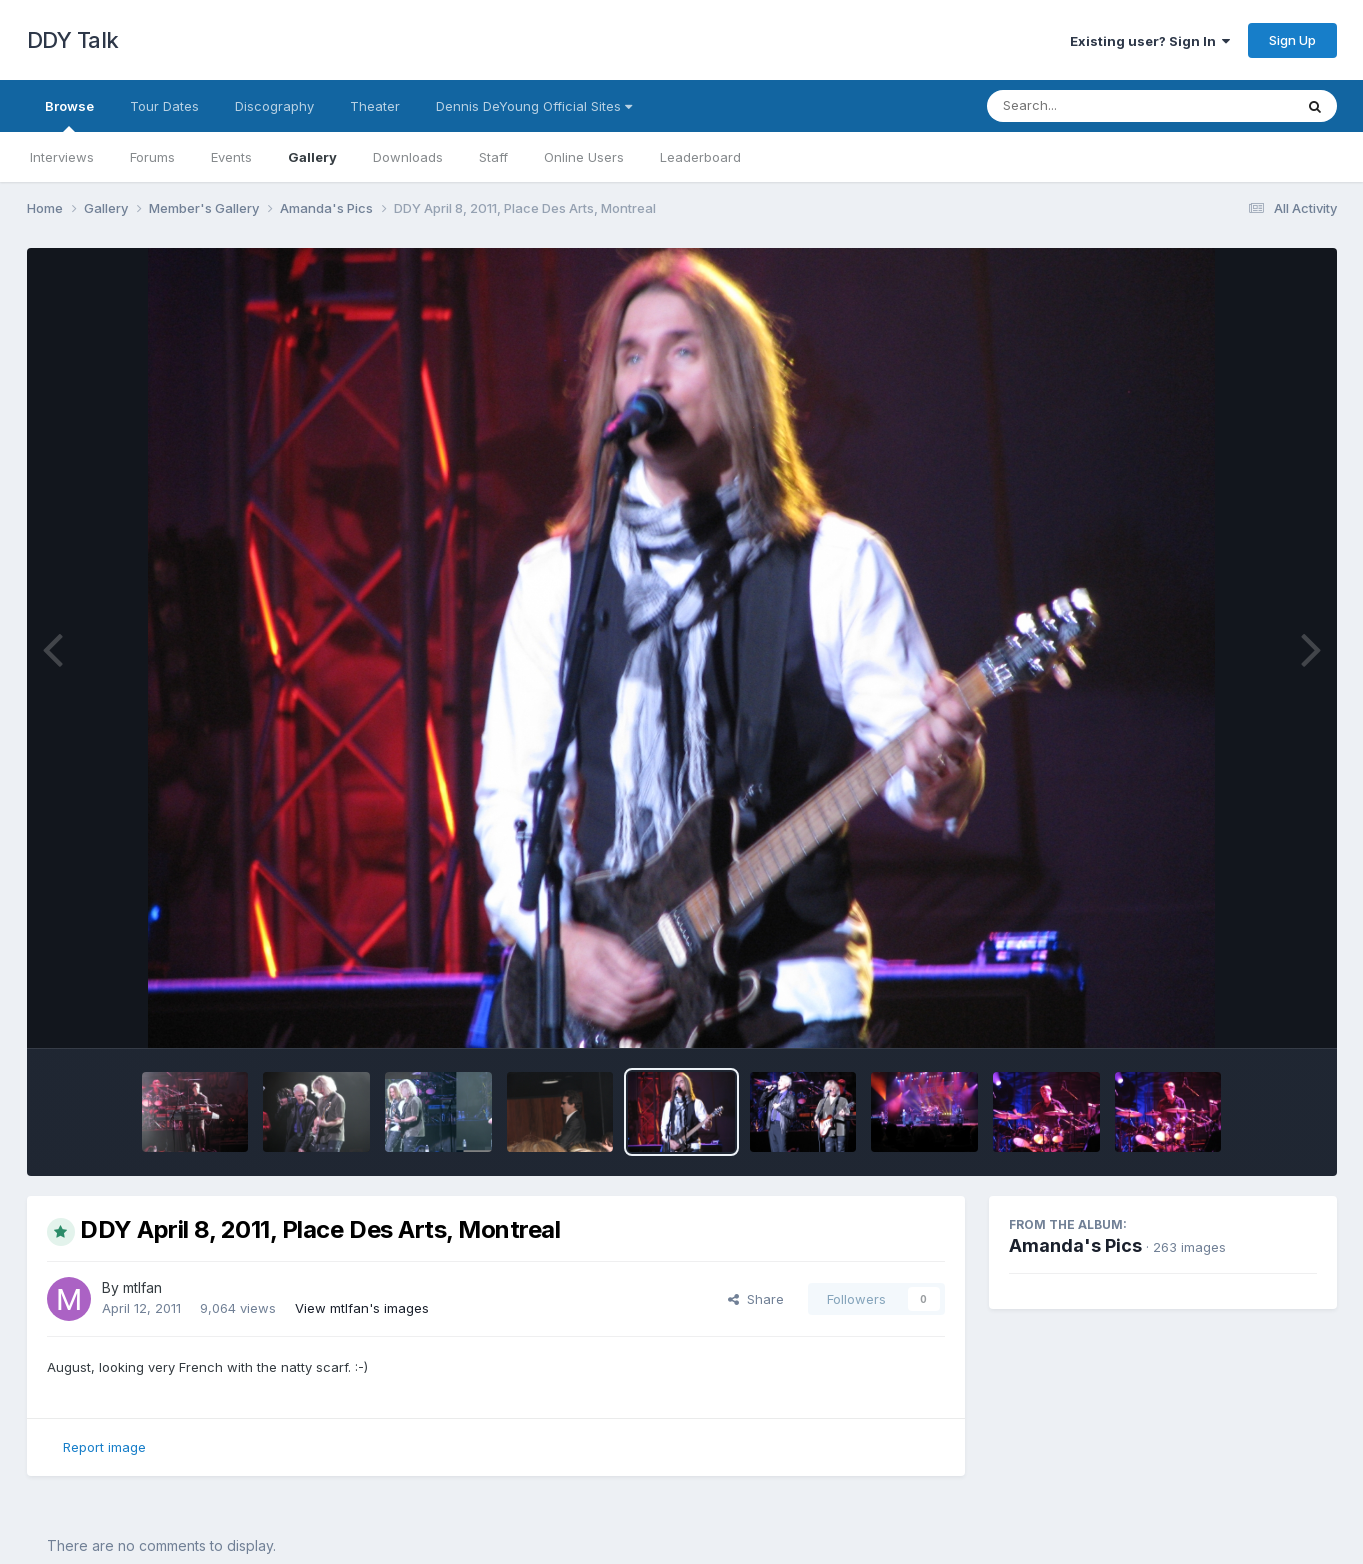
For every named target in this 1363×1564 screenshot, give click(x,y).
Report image (104, 1447)
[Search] (1085, 106)
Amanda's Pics (1075, 1245)
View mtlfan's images (362, 1308)
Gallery (312, 157)
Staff (493, 157)
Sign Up (1292, 40)
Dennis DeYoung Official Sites (534, 106)
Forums (152, 157)
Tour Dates (164, 106)
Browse (69, 115)
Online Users (584, 157)
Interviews (62, 157)
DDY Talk (73, 40)
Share (756, 1299)
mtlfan (142, 1287)
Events (231, 157)
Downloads (408, 157)
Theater (375, 106)
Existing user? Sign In (1150, 41)
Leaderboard (700, 157)
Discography (274, 106)
